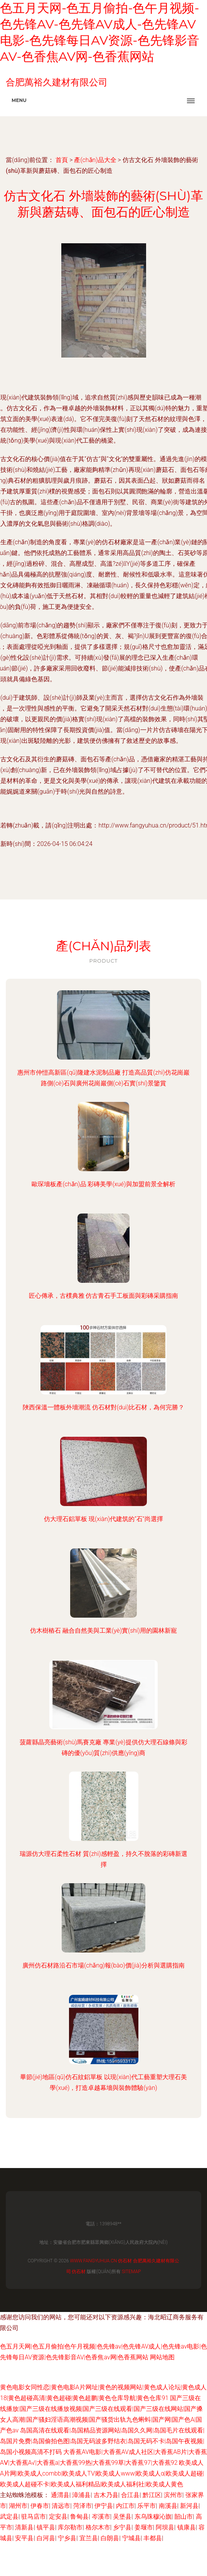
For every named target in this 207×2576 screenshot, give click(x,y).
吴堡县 (122, 2516)
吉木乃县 (106, 2495)
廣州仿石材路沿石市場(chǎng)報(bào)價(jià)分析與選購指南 (103, 1965)
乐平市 (146, 2505)
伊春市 (39, 2505)
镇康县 (186, 2527)
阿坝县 (165, 2527)
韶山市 (183, 2516)
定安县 (58, 2516)
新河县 (189, 2505)
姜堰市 (144, 2527)
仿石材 (125, 2260)
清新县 (24, 2527)
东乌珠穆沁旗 (153, 2516)
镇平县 (46, 2527)
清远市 (61, 2505)
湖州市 (18, 2505)
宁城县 (131, 2538)
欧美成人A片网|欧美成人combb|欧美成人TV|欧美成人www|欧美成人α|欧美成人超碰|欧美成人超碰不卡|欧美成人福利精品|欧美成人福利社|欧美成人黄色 (102, 2473)
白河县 (46, 2538)
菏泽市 (82, 2505)
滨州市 (173, 2495)
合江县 (130, 2495)
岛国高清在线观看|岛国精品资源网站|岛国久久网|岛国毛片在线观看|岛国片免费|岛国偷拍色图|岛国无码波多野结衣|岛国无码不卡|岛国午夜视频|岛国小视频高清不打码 (102, 2441)
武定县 (9, 2516)
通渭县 (60, 2495)
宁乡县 (67, 2538)
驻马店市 (33, 2516)
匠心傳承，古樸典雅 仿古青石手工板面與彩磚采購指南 (103, 1295)
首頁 (62, 160)
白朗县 (110, 2538)
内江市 (125, 2505)
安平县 (24, 2538)
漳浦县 (81, 2495)
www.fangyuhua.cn (93, 2260)
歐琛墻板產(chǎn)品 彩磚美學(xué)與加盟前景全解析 (103, 1184)
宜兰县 (88, 2538)
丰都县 (152, 2538)
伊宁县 (103, 2505)
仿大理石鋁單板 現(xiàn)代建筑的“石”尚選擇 (103, 1519)
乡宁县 (122, 2527)
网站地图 (162, 2357)
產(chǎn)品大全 (95, 160)
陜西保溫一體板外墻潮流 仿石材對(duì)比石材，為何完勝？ (103, 1407)
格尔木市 (98, 2527)
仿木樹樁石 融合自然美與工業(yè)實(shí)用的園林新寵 (103, 1630)
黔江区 (152, 2495)
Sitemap (131, 2271)
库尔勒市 (70, 2527)
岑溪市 (101, 2516)
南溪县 (168, 2505)
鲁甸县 (79, 2516)
